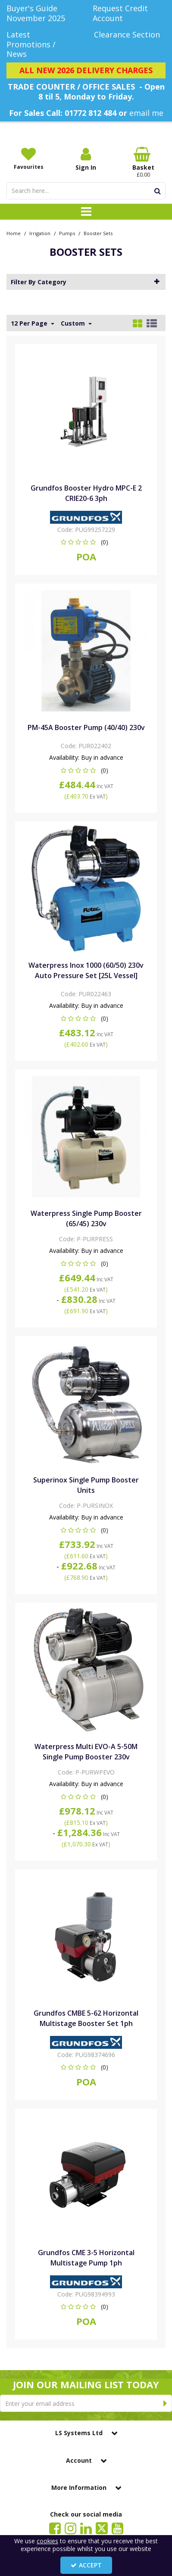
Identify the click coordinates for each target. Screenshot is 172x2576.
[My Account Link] (86, 159)
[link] (55, 2527)
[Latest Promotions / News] (43, 44)
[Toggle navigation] (86, 212)
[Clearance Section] (129, 34)
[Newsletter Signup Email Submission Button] (165, 2403)
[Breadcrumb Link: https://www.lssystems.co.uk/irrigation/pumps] (67, 232)
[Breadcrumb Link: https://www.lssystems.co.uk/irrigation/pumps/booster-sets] (98, 232)
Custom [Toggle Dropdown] (74, 323)
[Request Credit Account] (129, 13)
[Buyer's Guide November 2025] (43, 13)
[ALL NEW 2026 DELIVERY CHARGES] (86, 70)
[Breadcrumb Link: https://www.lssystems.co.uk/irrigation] (39, 232)
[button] (86, 542)
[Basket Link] (143, 162)
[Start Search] (158, 190)
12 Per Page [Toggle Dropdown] (30, 323)
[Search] (78, 190)
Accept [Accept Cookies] (86, 2565)
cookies (47, 2541)
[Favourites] (28, 158)
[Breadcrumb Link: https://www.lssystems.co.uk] (13, 232)
